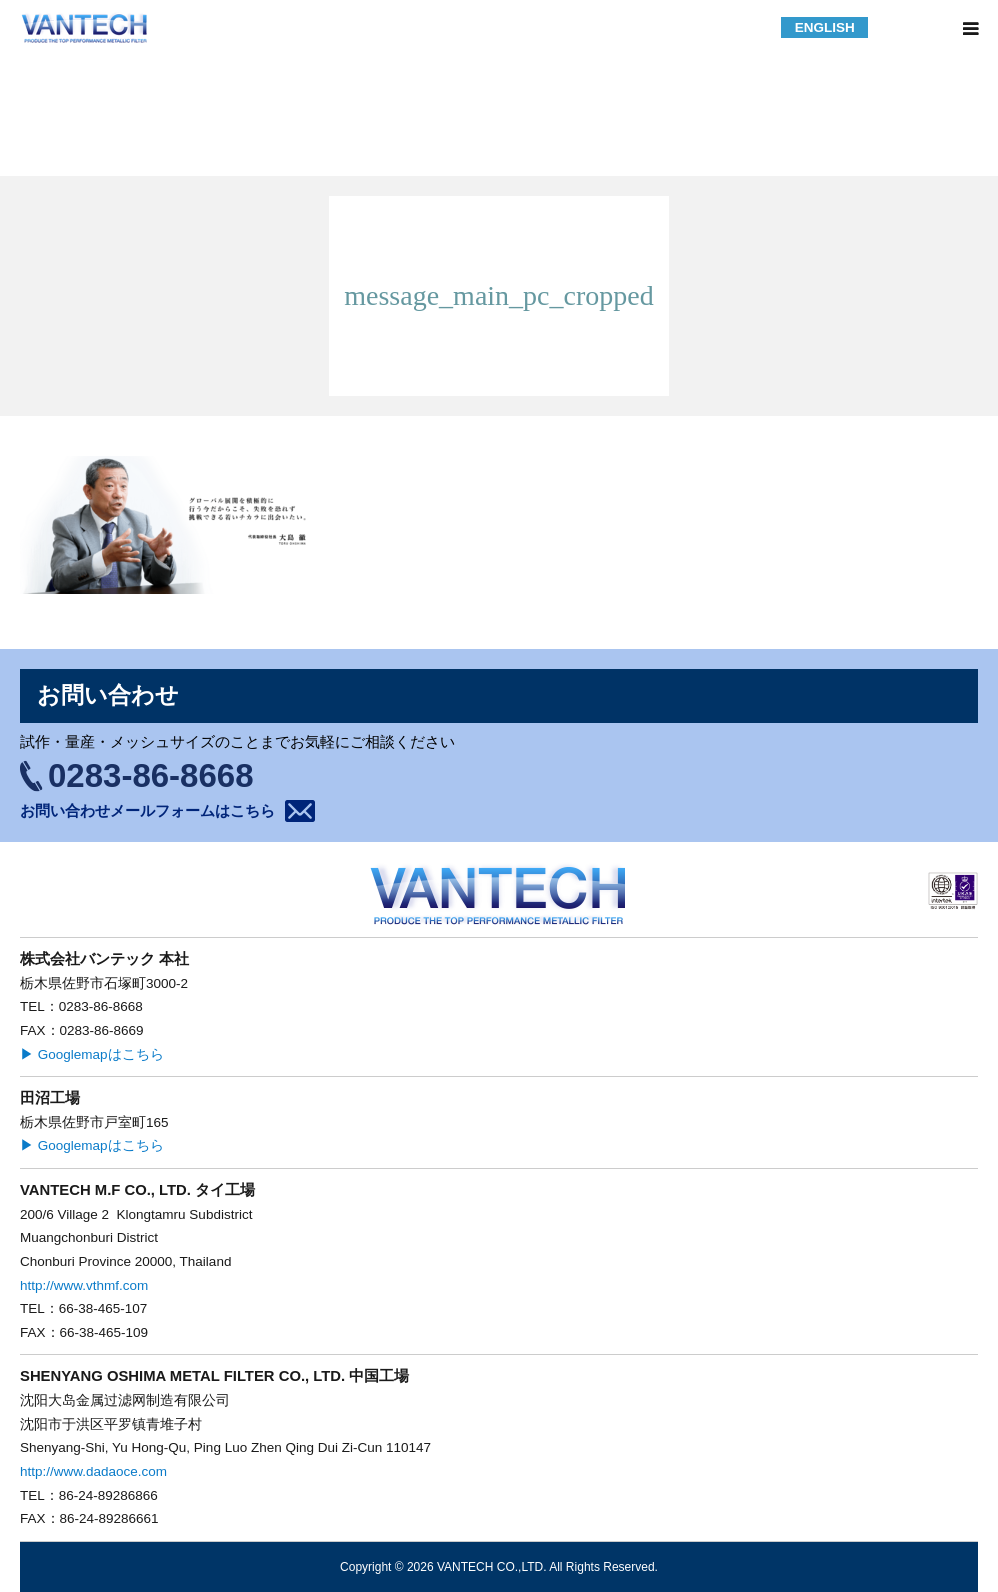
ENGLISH (825, 27)
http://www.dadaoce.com (93, 1471)
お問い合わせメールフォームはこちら (147, 810)
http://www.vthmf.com (84, 1285)
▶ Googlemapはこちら (92, 1054)
